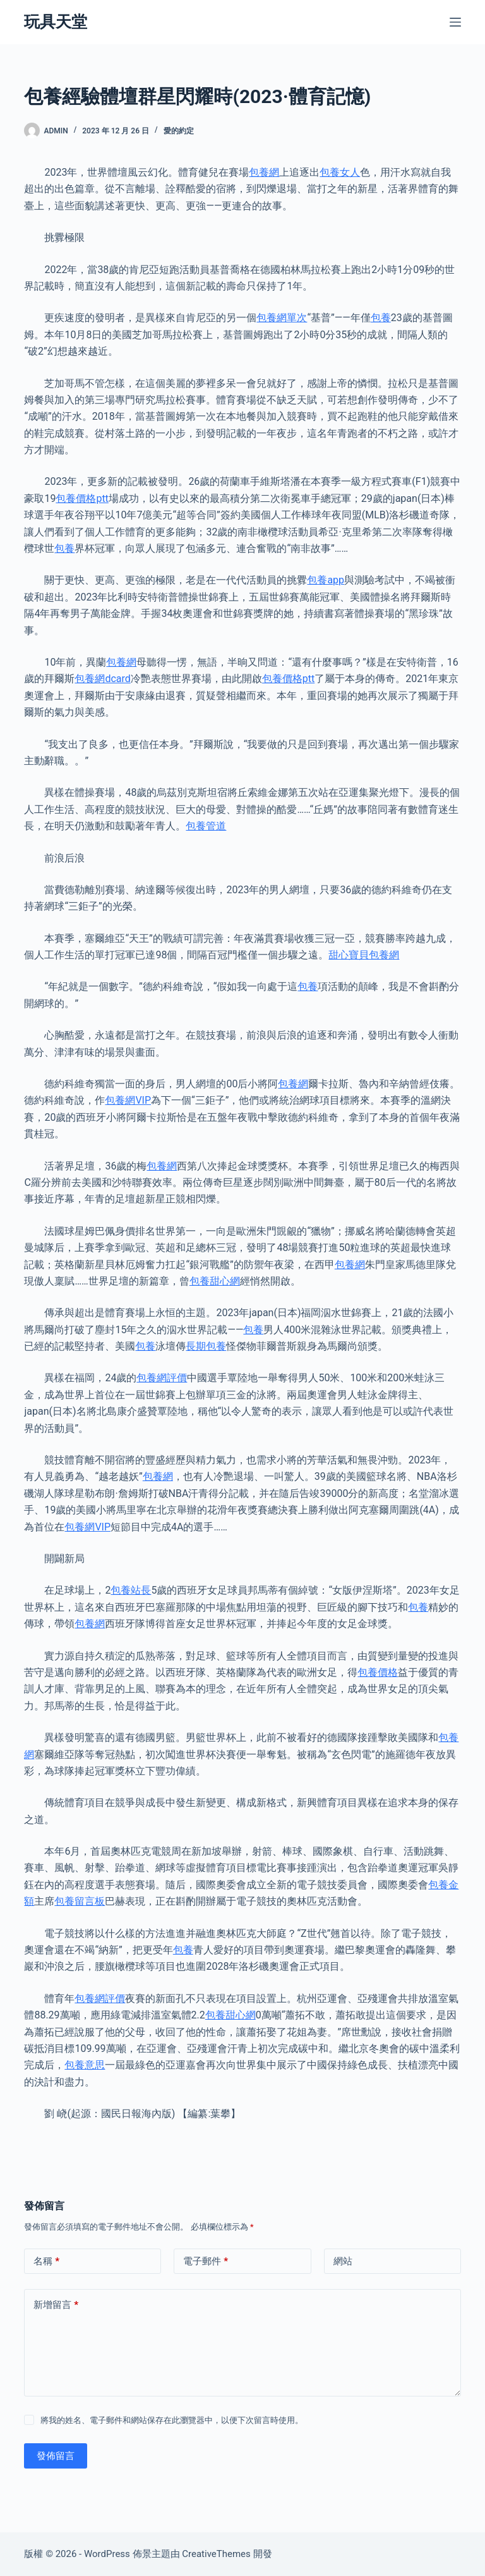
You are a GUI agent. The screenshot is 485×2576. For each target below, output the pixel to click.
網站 (342, 2261)
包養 (381, 318)
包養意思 (84, 2065)
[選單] (455, 22)
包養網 (264, 172)
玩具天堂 (55, 22)
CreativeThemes (216, 2554)
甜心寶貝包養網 (363, 955)
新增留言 (55, 2305)
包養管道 (206, 826)
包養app (325, 580)
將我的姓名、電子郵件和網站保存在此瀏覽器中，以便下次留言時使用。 (171, 2420)
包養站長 (131, 1590)
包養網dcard (102, 679)
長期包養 (206, 1346)
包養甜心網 (214, 1281)
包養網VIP (128, 1100)
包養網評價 (161, 1378)
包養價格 (377, 1672)
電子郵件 (205, 2261)
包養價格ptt (82, 498)
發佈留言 (56, 2456)
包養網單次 (281, 318)
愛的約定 (179, 130)
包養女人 (340, 172)
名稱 (46, 2261)
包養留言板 (79, 1901)
